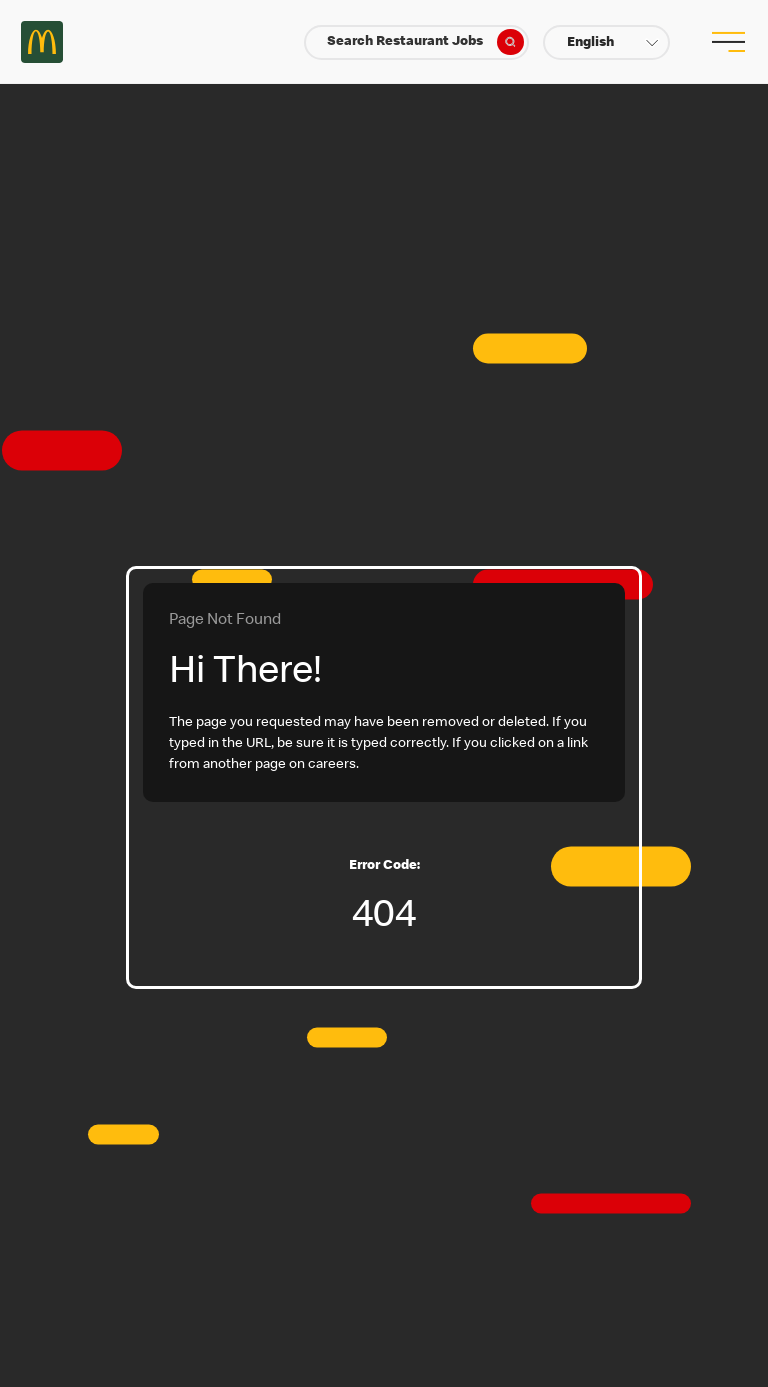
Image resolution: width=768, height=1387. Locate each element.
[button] (606, 42)
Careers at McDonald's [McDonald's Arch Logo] (42, 42)
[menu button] (726, 42)
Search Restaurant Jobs (425, 42)
